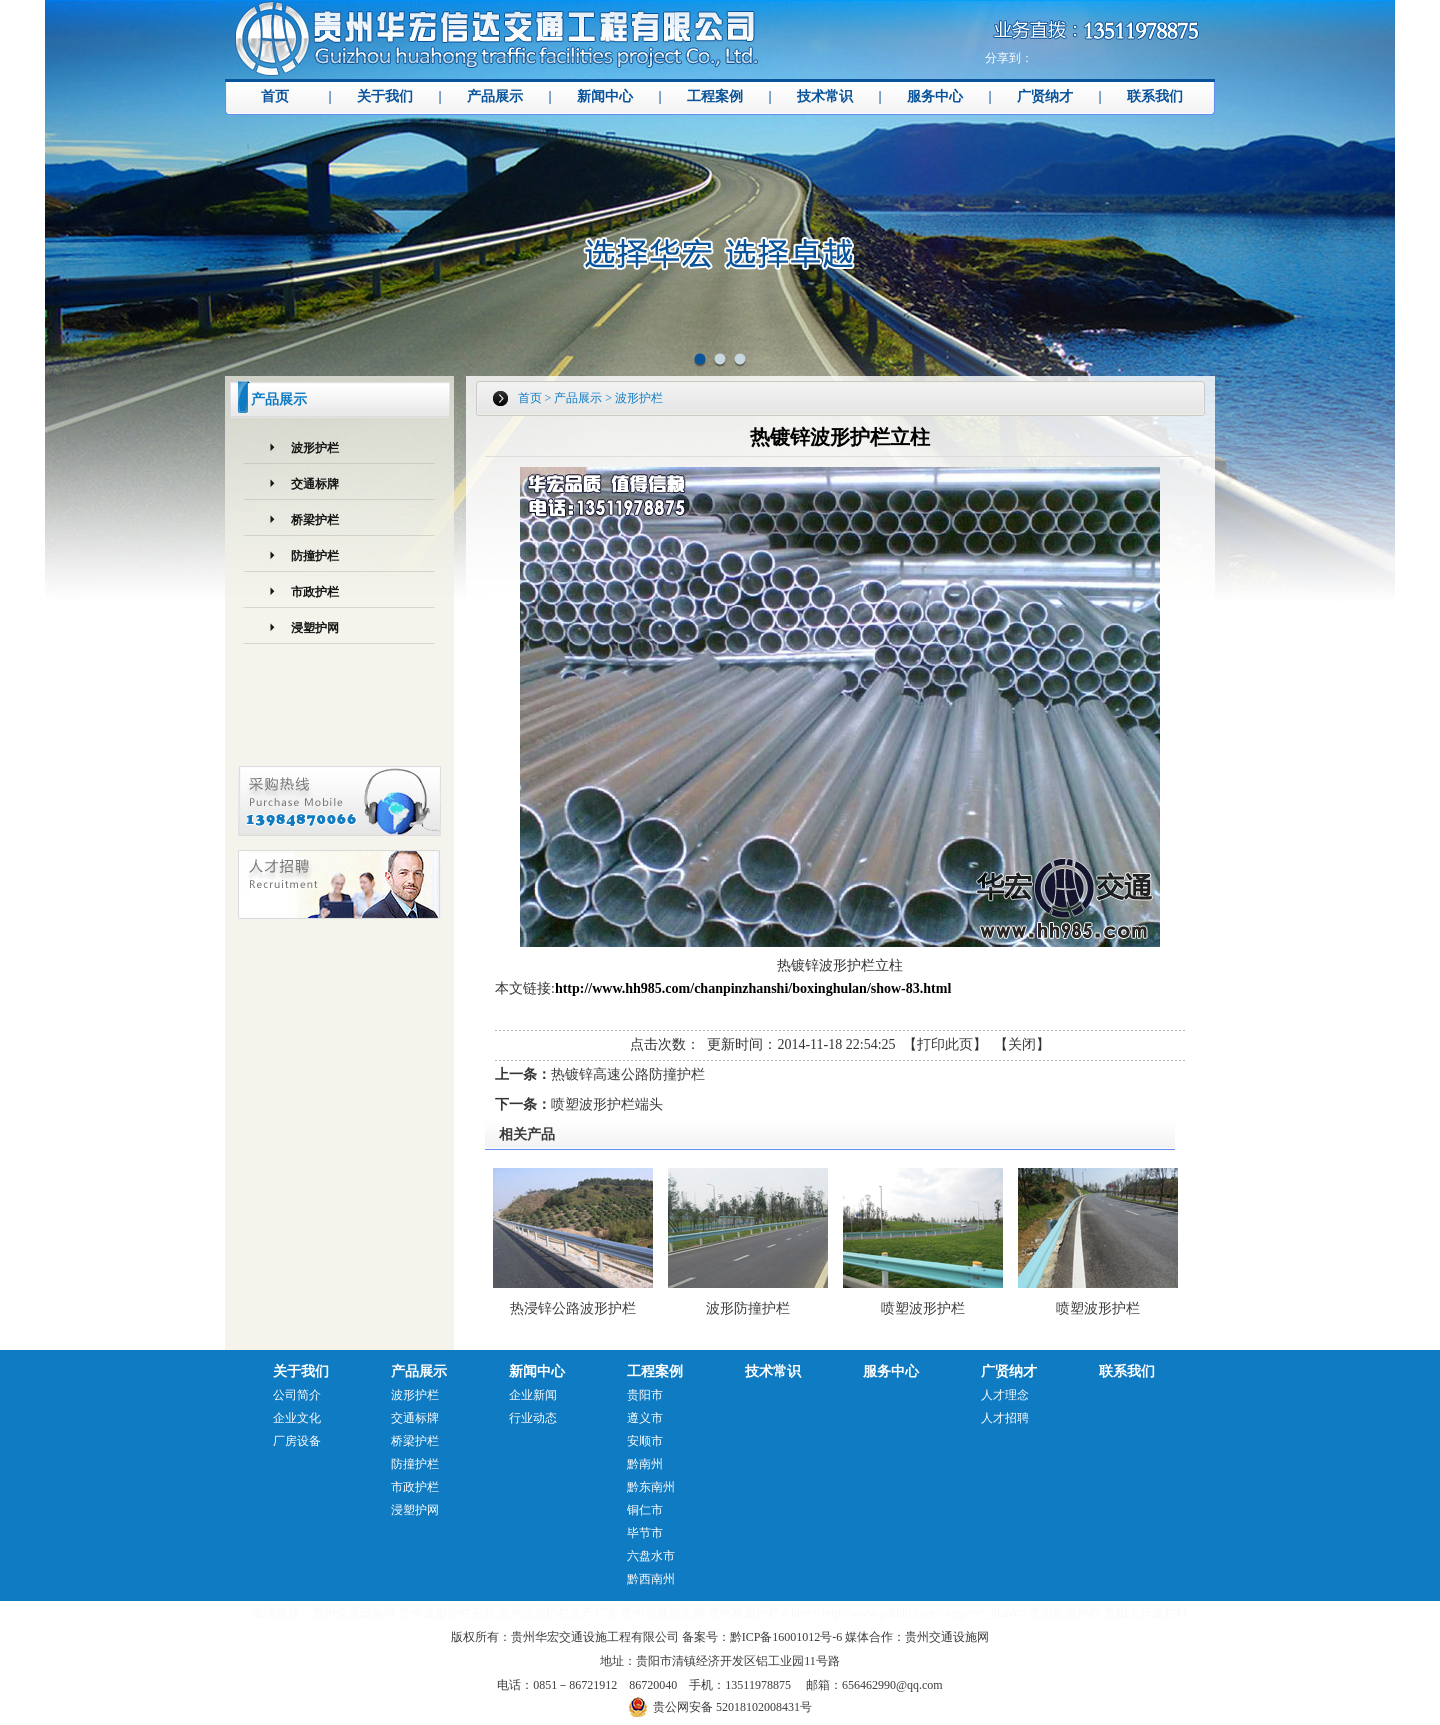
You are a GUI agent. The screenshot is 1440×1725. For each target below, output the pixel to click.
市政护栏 (315, 592)
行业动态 (533, 1418)
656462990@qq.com (892, 1685)
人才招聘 (1005, 1418)
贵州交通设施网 (354, 1613)
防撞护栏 (315, 556)
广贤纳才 (1045, 96)
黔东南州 (651, 1487)
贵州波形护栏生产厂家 (558, 1613)
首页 (275, 96)
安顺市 (645, 1441)
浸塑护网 (315, 628)
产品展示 (495, 96)
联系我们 (1155, 96)
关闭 (1022, 1044)
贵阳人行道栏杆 (1146, 1613)
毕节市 (645, 1533)
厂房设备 (297, 1441)
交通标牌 (315, 484)
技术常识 (825, 96)
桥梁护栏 (315, 520)
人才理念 (1005, 1395)
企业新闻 (533, 1395)
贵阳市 (645, 1395)
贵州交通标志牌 (663, 1613)
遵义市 (645, 1418)
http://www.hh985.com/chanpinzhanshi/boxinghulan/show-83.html (753, 988)
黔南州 (645, 1464)
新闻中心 (605, 96)
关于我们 (385, 96)
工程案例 (715, 96)
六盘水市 (651, 1556)
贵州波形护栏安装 (447, 1613)
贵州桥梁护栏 (744, 1613)
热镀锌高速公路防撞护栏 (628, 1074)
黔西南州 (651, 1579)
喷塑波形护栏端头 (607, 1104)
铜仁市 (645, 1510)
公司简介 (297, 1395)
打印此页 (945, 1044)
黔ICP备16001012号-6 (786, 1637)
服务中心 (935, 96)
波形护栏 (315, 448)
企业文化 (297, 1418)
